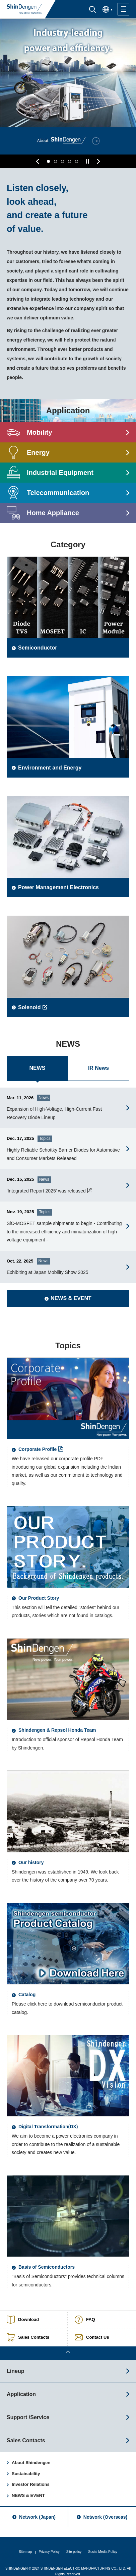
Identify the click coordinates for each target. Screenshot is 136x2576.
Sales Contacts (26, 2432)
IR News (98, 1064)
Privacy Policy (49, 2544)
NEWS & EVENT (28, 2487)
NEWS (37, 1064)
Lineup (15, 2363)
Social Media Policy (102, 2544)
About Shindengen (31, 2454)
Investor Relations (31, 2476)
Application (21, 2386)
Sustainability (26, 2465)
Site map (25, 2544)
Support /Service (28, 2409)
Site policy (74, 2544)
